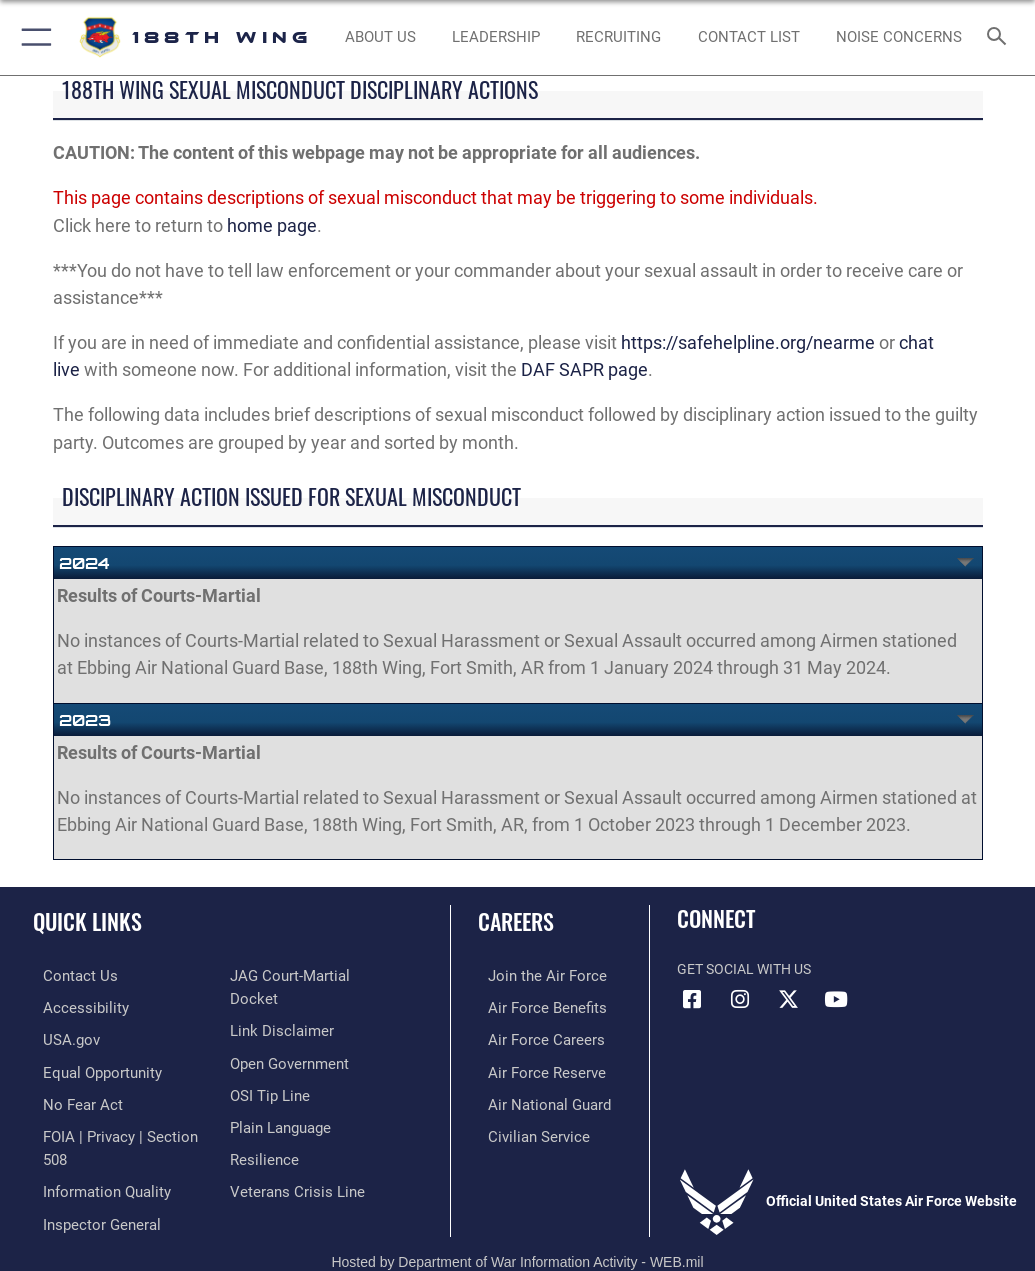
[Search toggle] (1000, 37)
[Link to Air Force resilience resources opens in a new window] (260, 1129)
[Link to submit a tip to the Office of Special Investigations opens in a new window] (266, 1067)
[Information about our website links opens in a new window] (276, 1006)
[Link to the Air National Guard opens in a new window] (535, 1098)
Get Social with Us (744, 969)
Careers (516, 921)
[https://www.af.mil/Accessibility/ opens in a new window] (71, 1006)
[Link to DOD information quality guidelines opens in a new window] (93, 1160)
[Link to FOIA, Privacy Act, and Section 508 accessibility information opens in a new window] (117, 1129)
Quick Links (87, 921)
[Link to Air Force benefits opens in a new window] (532, 1006)
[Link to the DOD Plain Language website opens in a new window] (278, 1098)
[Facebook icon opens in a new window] (692, 1000)
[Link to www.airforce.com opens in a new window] (532, 975)
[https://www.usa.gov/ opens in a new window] (59, 1037)
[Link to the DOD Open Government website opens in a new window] (286, 1037)
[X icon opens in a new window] (788, 1000)
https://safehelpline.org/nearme (748, 342)
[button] (32, 37)
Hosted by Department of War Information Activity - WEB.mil (517, 1227)
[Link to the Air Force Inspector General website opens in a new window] (88, 1190)
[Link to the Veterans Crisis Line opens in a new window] (291, 1160)
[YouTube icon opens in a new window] (836, 1000)
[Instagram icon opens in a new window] (740, 1000)
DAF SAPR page (584, 369)
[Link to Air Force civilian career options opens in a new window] (523, 1129)
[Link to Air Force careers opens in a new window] (531, 1037)
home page (272, 225)
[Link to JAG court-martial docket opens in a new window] (309, 975)
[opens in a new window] (89, 1067)
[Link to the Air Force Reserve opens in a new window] (531, 1067)
